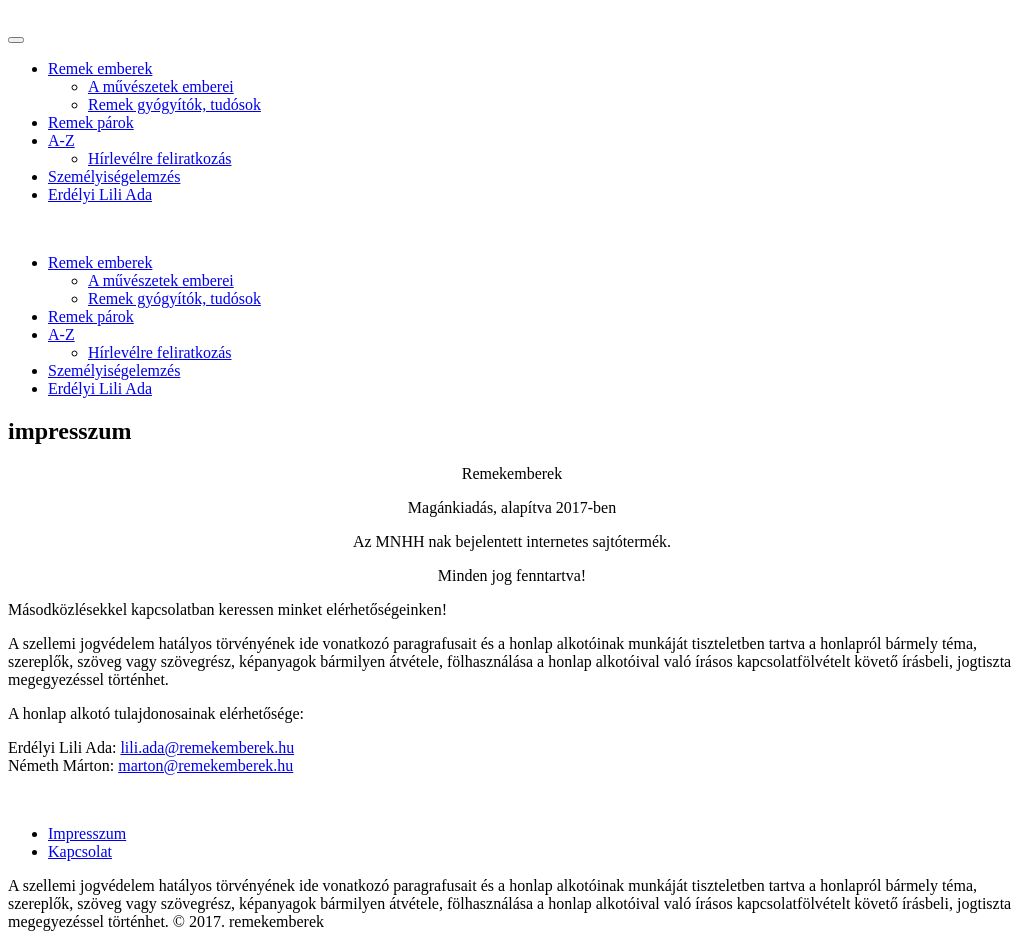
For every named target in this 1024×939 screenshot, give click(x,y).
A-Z (61, 140)
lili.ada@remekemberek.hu (207, 747)
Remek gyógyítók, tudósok (174, 104)
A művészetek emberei (161, 86)
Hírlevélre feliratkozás (159, 158)
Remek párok (91, 122)
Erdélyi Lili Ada (100, 194)
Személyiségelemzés (114, 176)
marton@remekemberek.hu (205, 765)
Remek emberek (100, 68)
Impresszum (87, 833)
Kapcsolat (80, 851)
